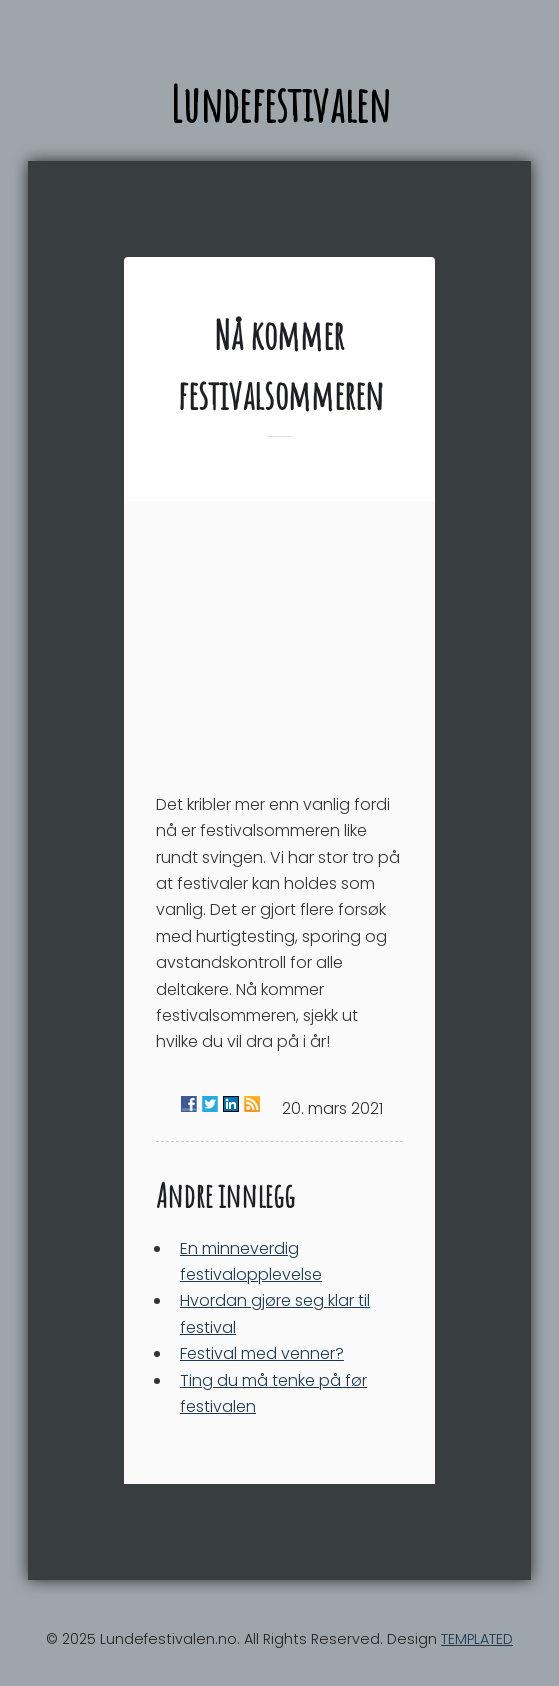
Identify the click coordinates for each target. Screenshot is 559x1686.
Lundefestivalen (280, 103)
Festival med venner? (262, 1353)
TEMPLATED (477, 1639)
